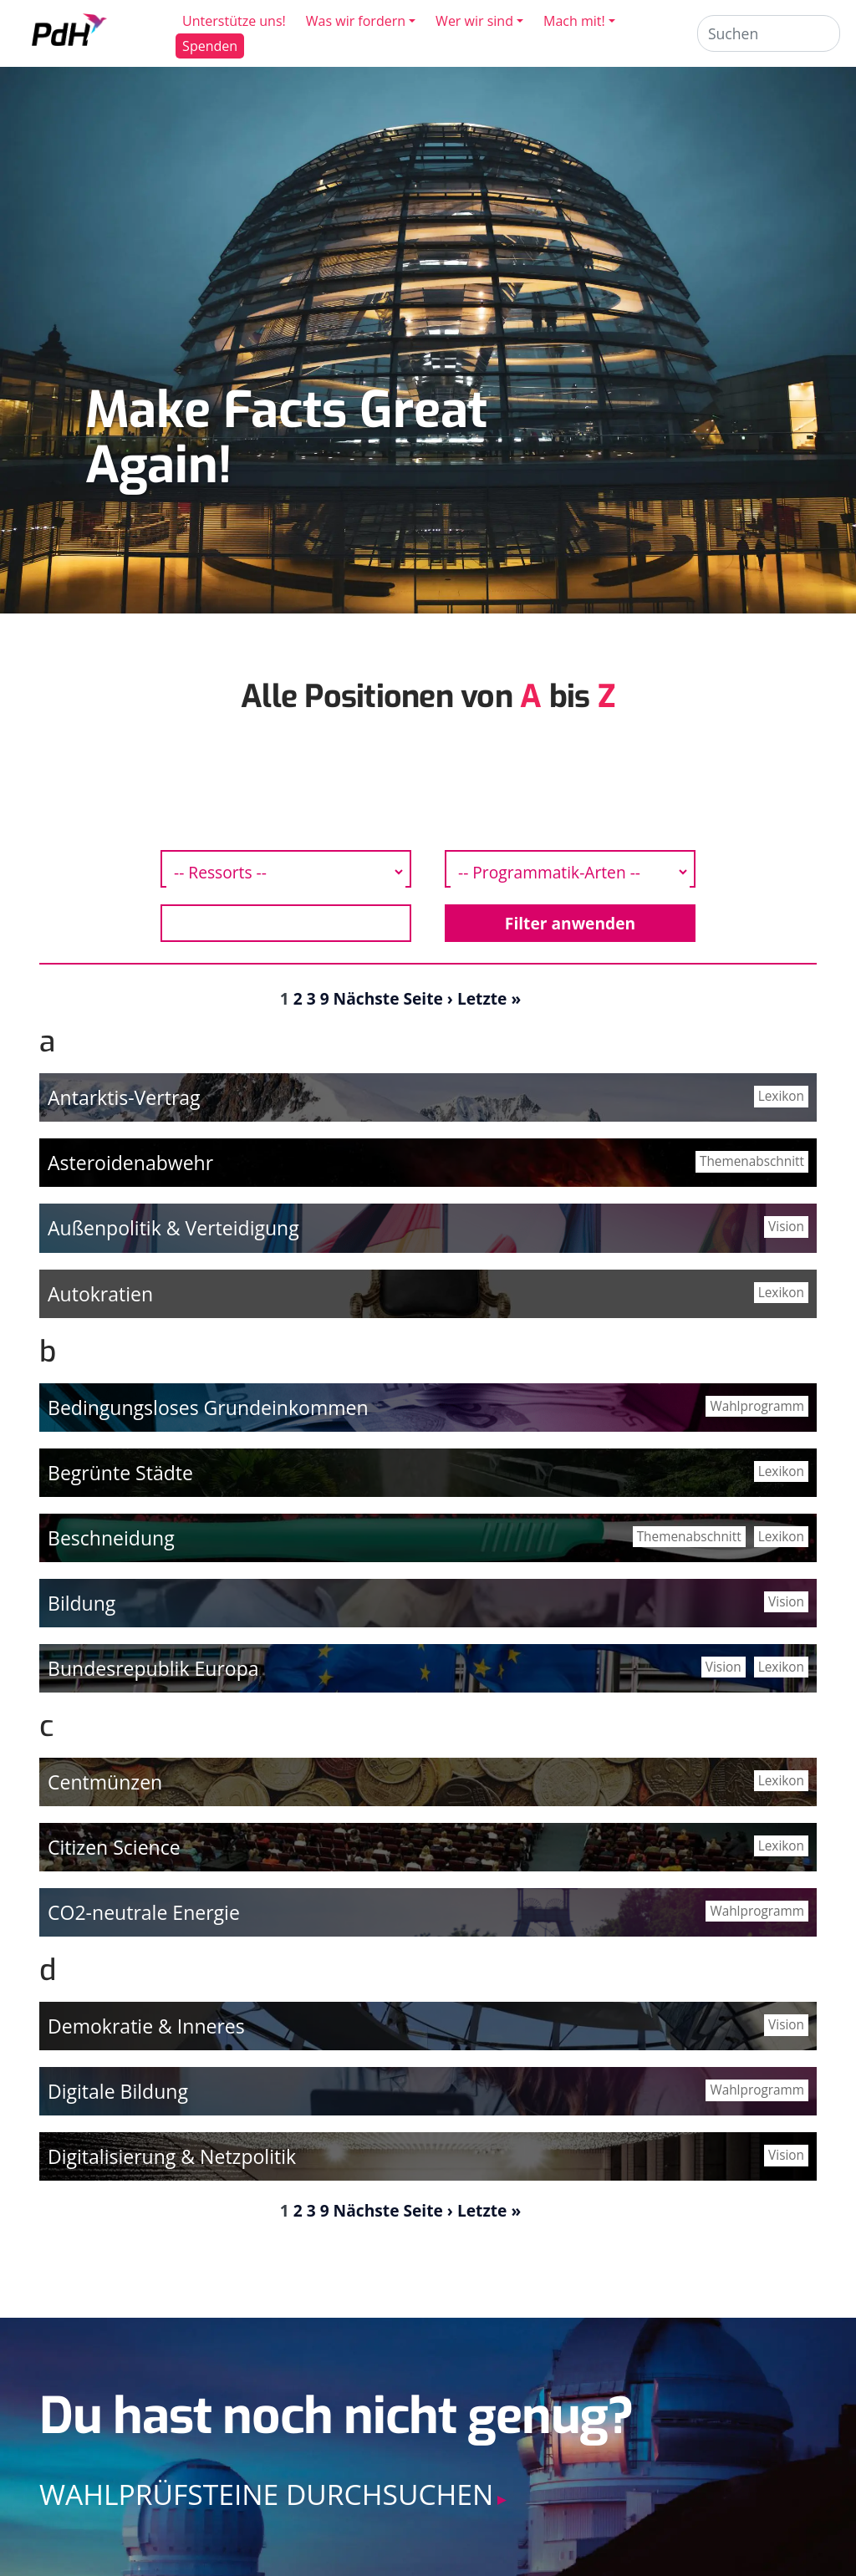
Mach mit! (575, 21)
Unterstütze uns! (235, 21)
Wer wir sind (475, 21)
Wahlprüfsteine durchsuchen (266, 2494)
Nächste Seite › (393, 998)
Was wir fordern (356, 21)
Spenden (210, 46)
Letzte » (489, 998)
